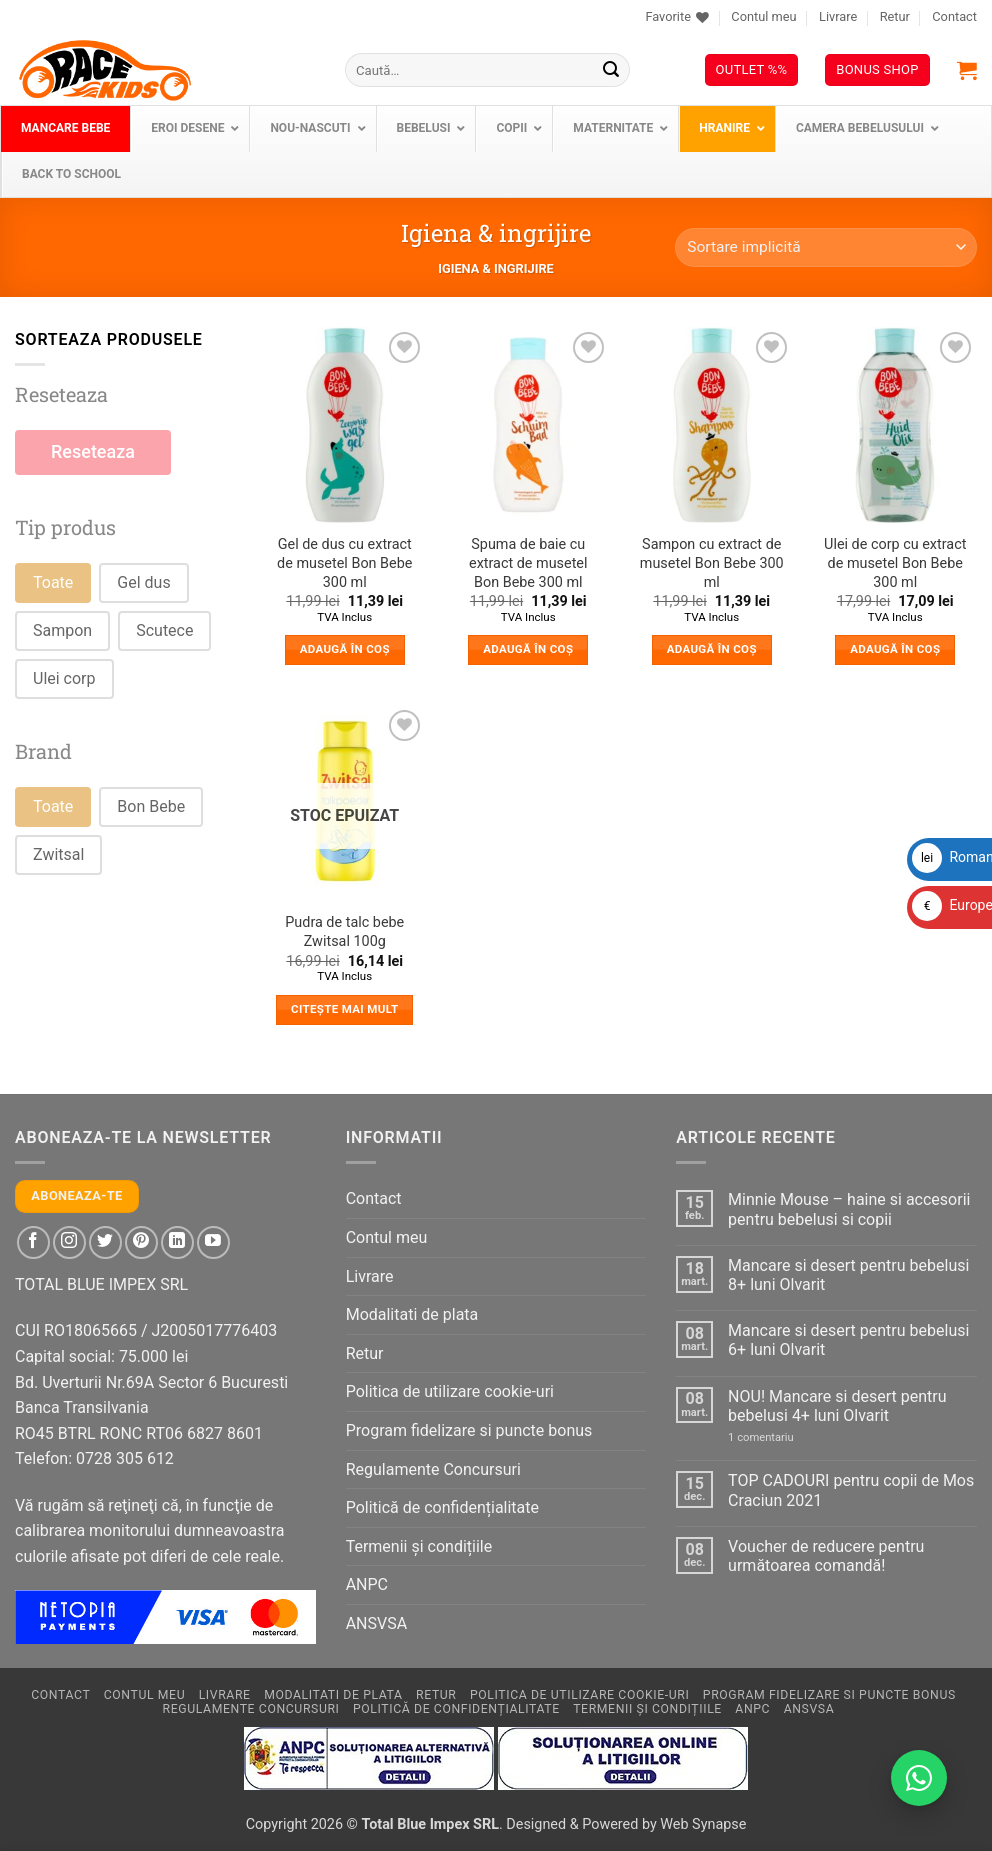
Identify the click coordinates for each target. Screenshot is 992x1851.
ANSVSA (376, 1623)
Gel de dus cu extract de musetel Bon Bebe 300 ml (344, 563)
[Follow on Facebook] (33, 1242)
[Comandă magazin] (826, 247)
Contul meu (763, 16)
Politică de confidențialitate (442, 1507)
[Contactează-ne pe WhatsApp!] (919, 1778)
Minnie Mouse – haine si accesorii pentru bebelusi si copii (849, 1209)
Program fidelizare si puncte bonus (469, 1430)
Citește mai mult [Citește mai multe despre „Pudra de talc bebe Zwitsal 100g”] (344, 1009)
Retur (895, 16)
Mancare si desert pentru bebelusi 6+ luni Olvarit (848, 1340)
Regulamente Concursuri (433, 1469)
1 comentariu (782, 1437)
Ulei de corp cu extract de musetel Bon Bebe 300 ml (895, 563)
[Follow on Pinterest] (141, 1242)
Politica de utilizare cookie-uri (450, 1391)
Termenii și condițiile (419, 1546)
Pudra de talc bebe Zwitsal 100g (344, 932)
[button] (967, 70)
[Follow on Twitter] (105, 1242)
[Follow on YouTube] (213, 1242)
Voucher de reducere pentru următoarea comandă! (826, 1556)
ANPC (367, 1584)
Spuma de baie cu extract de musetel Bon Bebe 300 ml (528, 563)
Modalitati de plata (412, 1314)
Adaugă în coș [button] (345, 649)
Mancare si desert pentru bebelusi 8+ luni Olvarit (848, 1275)
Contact (954, 16)
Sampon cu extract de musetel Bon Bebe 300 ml (712, 563)
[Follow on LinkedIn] (177, 1242)
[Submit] (611, 70)
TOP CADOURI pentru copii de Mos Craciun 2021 (851, 1490)
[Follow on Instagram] (69, 1242)
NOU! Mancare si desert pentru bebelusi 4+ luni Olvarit (837, 1406)
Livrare (838, 16)
